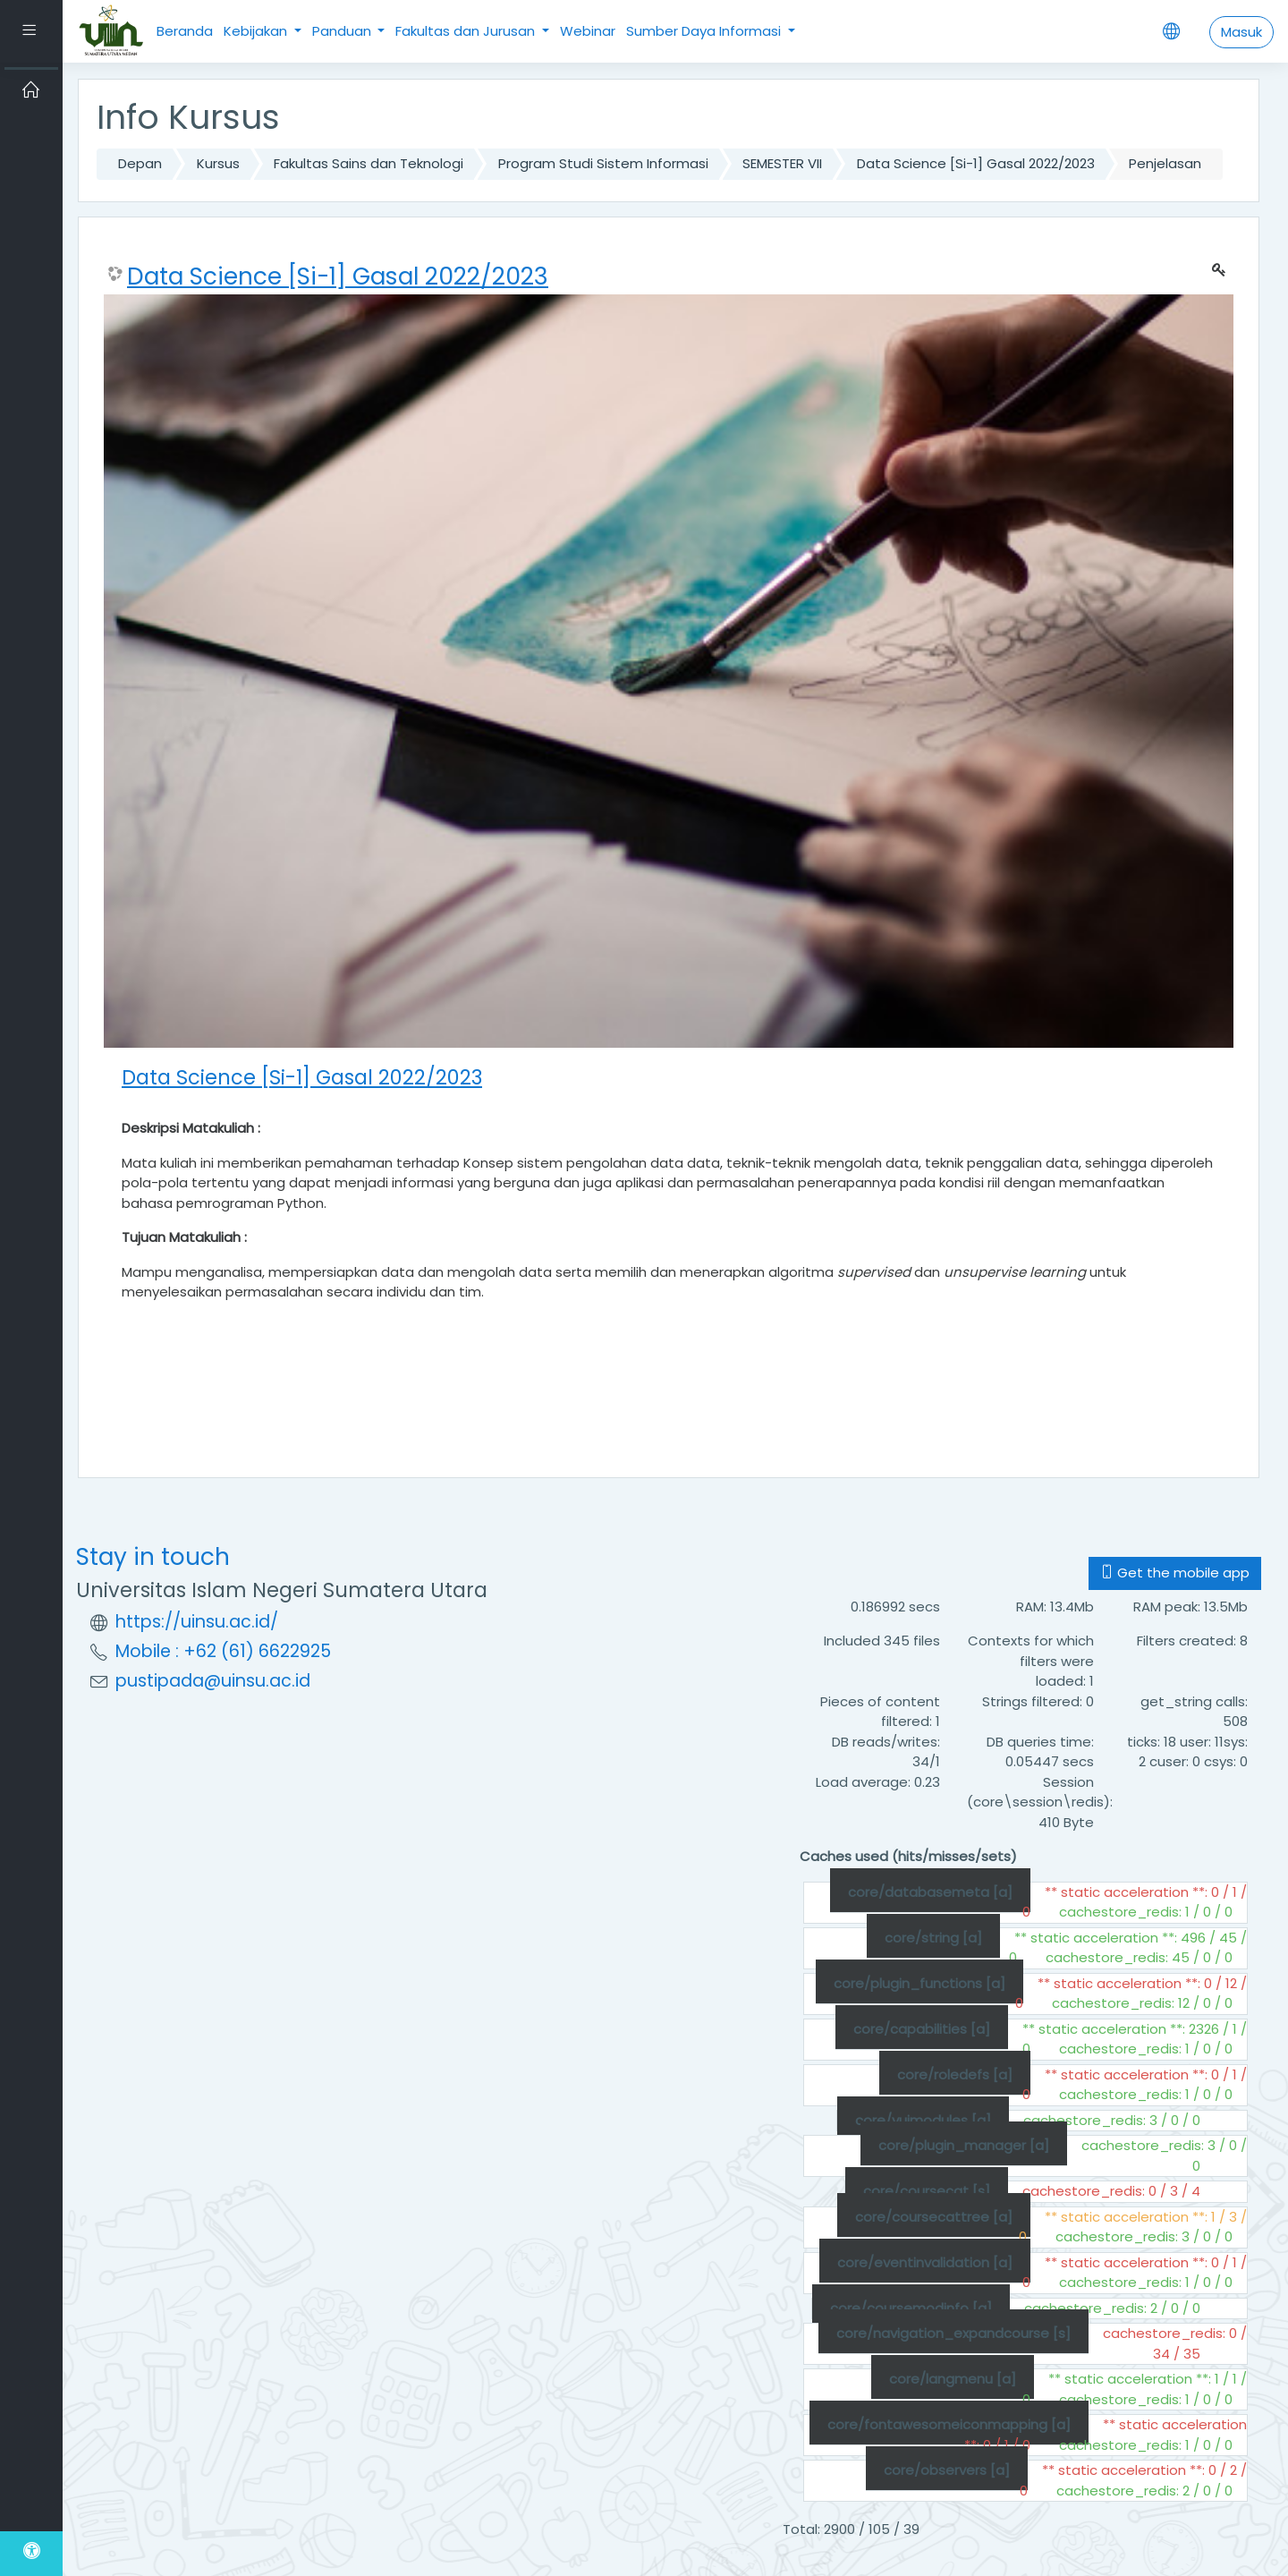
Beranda (185, 30)
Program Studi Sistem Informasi (603, 163)
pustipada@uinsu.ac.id (212, 1681)
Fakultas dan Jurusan (466, 30)
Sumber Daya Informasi (705, 30)
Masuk (1241, 31)
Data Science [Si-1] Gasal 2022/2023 (976, 163)
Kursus (218, 163)
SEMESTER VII (782, 163)
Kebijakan (257, 30)
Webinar (587, 30)
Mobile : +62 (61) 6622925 (223, 1651)
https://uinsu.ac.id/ (196, 1622)
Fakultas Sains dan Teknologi (368, 163)
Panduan (343, 30)
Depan (140, 163)
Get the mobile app (1175, 1572)
